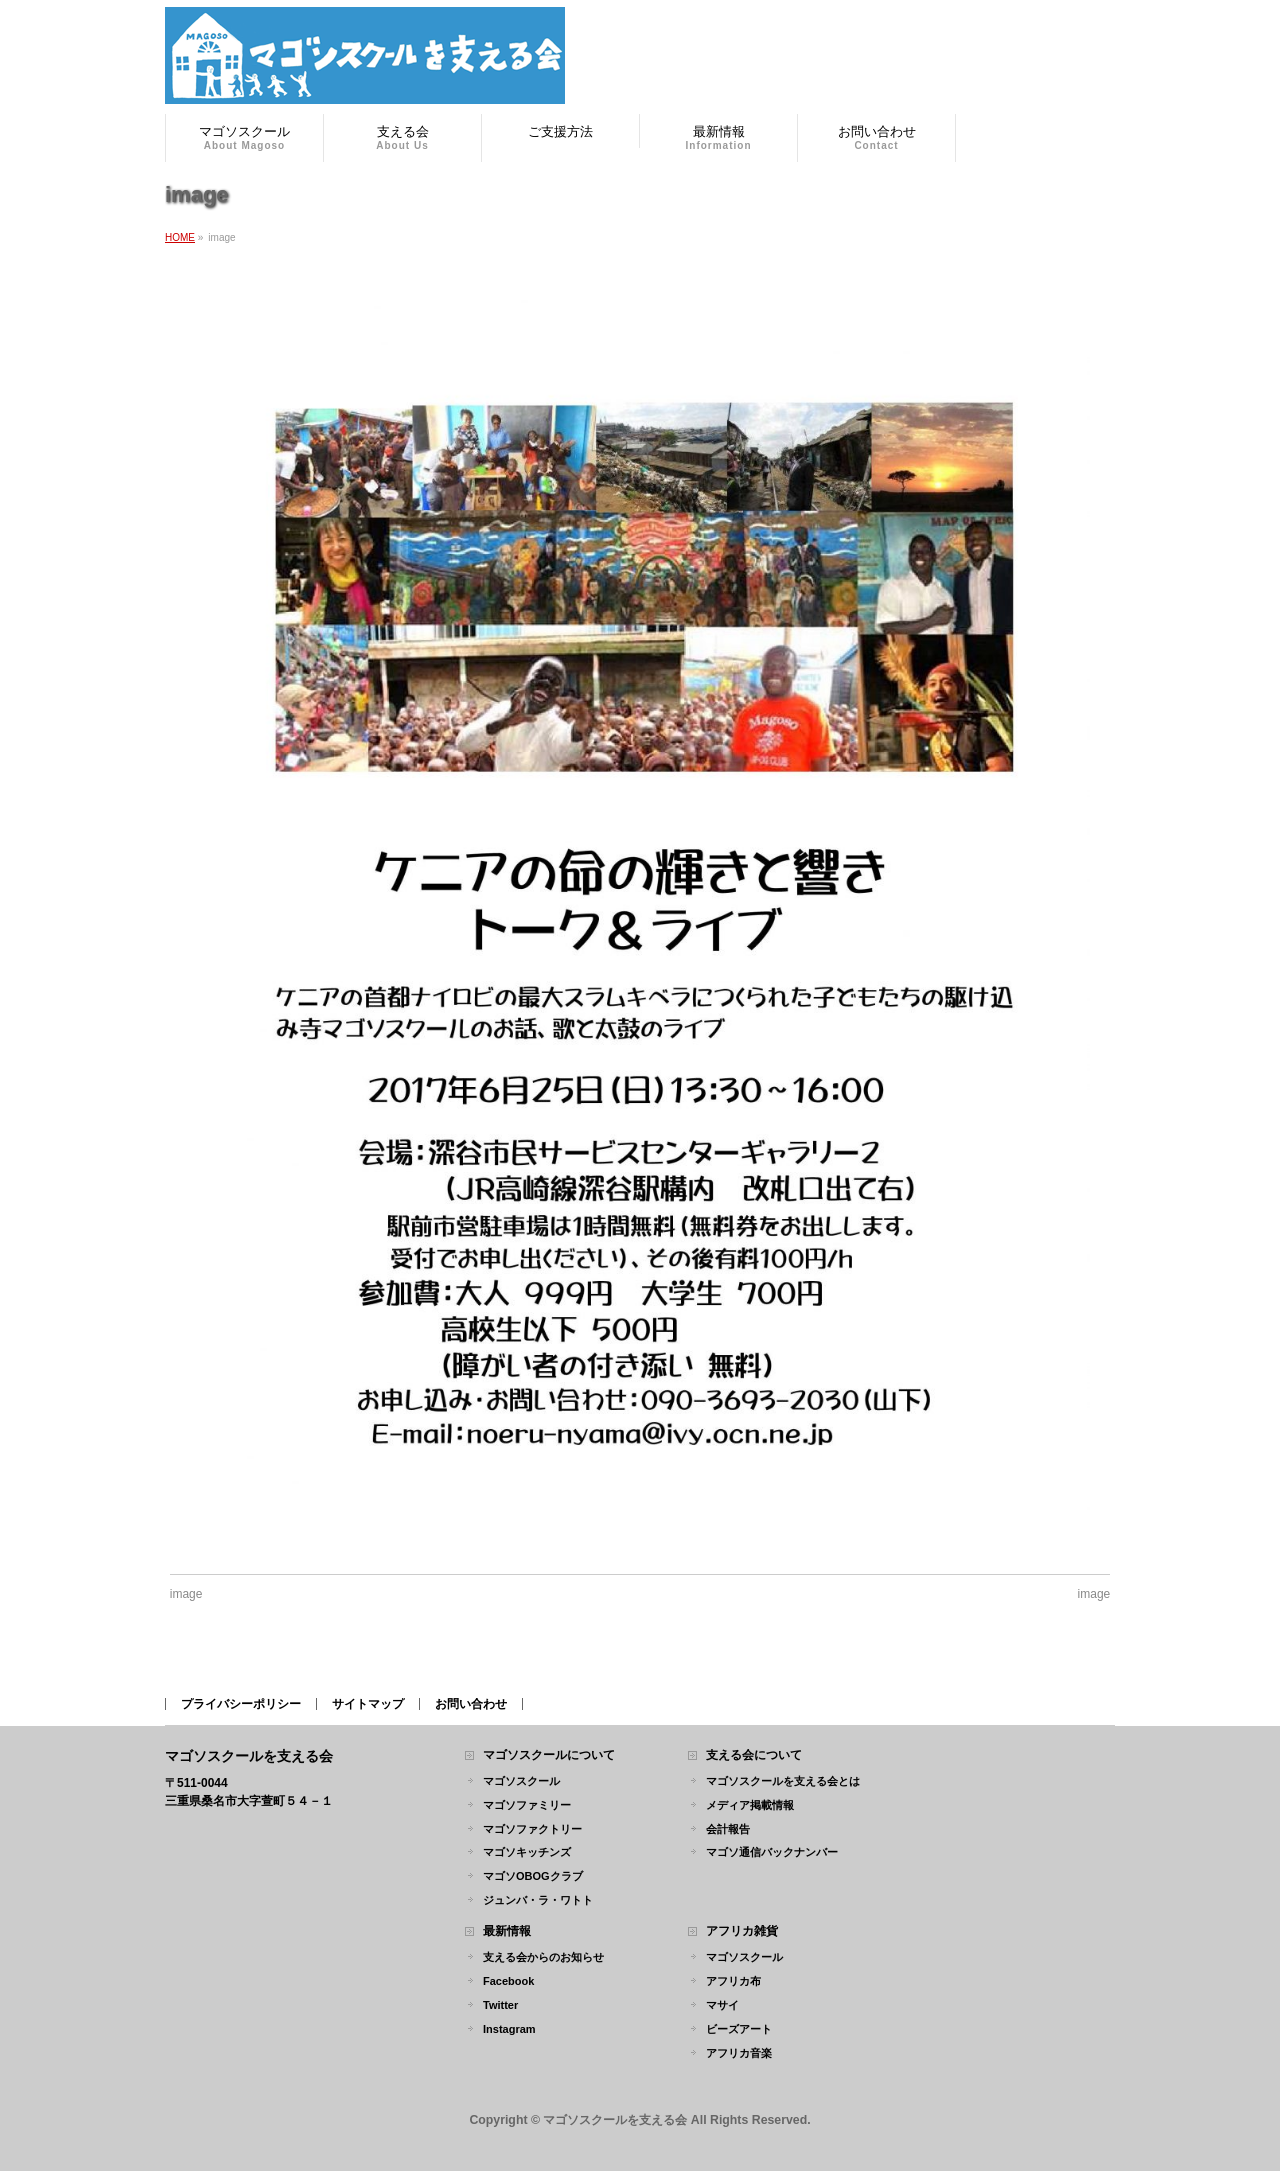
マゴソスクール (521, 1781)
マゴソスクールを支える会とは (783, 1781)
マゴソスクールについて (549, 1755)
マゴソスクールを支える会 (615, 2120)
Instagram (509, 2029)
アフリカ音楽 (739, 2053)
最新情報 (507, 1931)
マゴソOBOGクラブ (533, 1876)
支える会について (754, 1755)
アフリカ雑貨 (742, 1931)
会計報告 (728, 1829)
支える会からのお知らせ (543, 1957)
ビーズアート (739, 2029)
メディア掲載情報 (750, 1805)
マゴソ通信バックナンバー (772, 1852)
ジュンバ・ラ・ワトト (538, 1900)
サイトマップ (368, 1704)
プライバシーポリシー (241, 1704)
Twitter (500, 2005)
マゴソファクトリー (532, 1829)
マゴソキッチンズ (527, 1852)
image (186, 1594)
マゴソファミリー (527, 1805)
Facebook (508, 1981)
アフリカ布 (733, 1981)
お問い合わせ (471, 1704)
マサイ (722, 2005)
